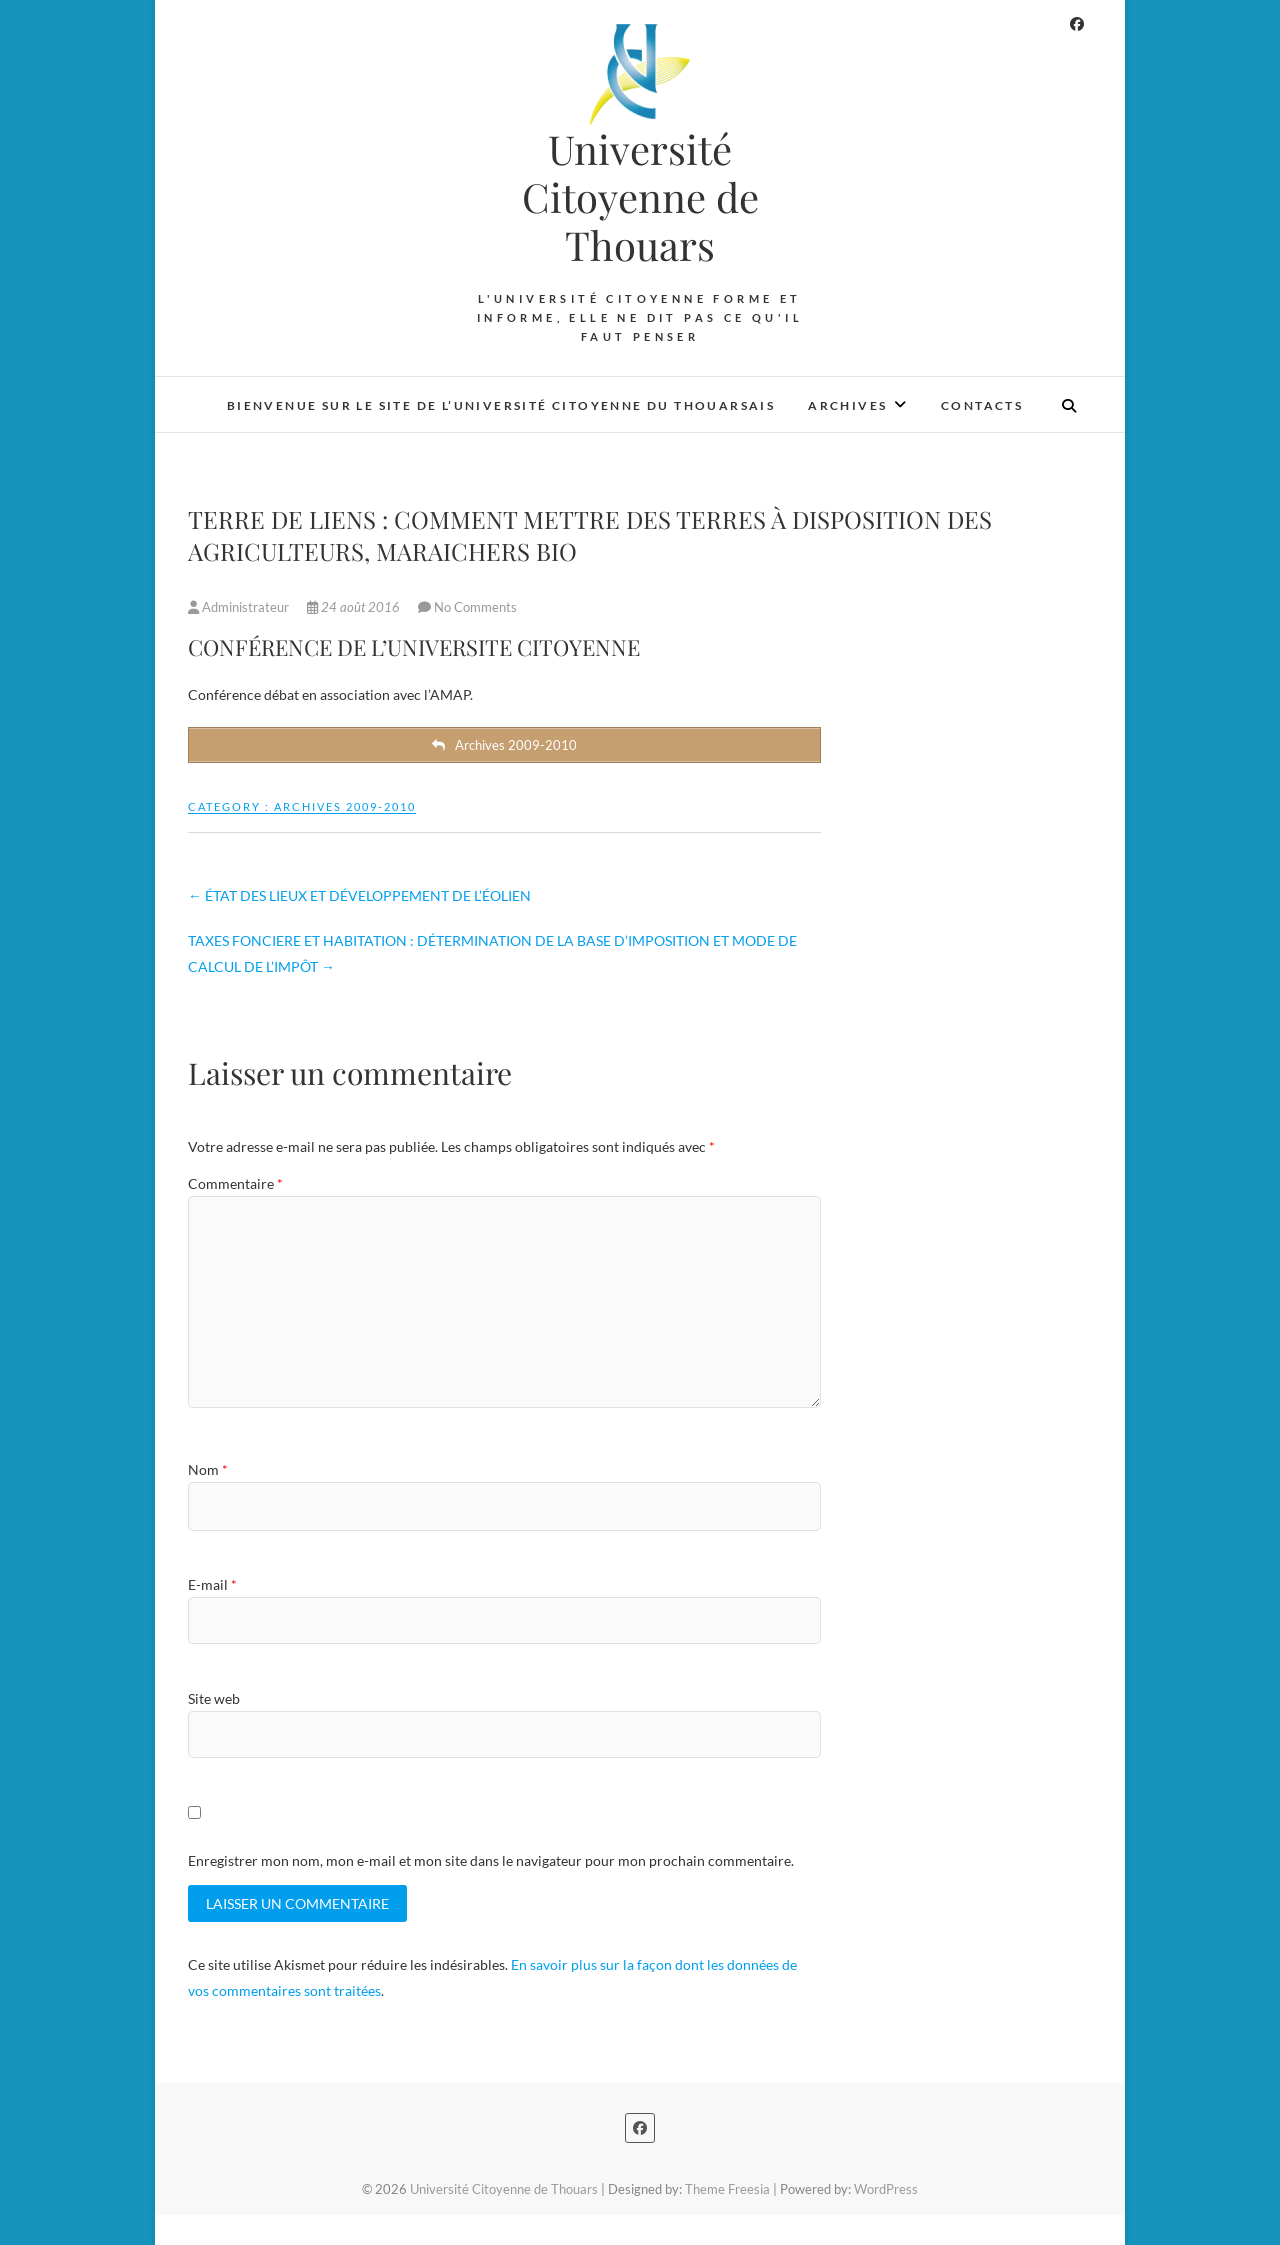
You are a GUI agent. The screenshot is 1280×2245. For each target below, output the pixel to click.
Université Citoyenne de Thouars (640, 197)
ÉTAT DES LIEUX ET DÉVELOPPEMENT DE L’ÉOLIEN (359, 895)
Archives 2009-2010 (345, 806)
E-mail (212, 1584)
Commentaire (235, 1183)
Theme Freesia (727, 2189)
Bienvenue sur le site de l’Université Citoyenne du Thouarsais (501, 405)
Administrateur (240, 607)
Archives (847, 405)
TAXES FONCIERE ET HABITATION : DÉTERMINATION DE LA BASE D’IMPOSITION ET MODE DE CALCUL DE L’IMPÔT (492, 953)
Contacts (982, 405)
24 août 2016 (355, 607)
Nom (208, 1469)
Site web (214, 1698)
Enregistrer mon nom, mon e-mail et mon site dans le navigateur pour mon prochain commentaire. (491, 1860)
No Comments (475, 607)
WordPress (886, 2189)
